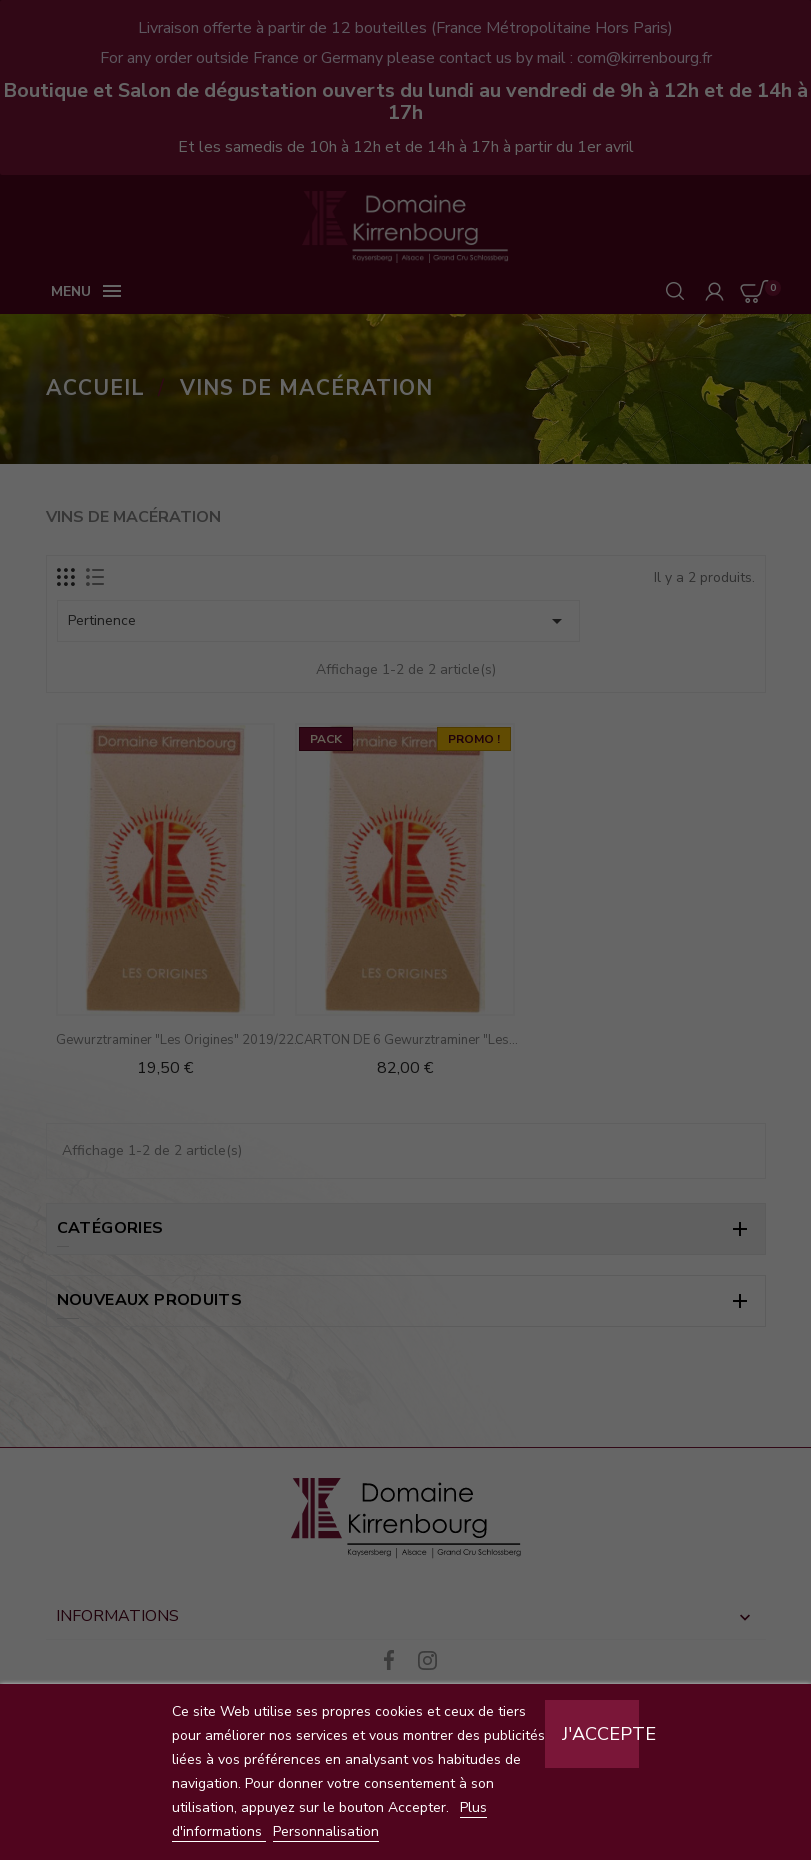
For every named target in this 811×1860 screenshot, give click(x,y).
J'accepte (600, 1734)
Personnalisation (326, 1831)
